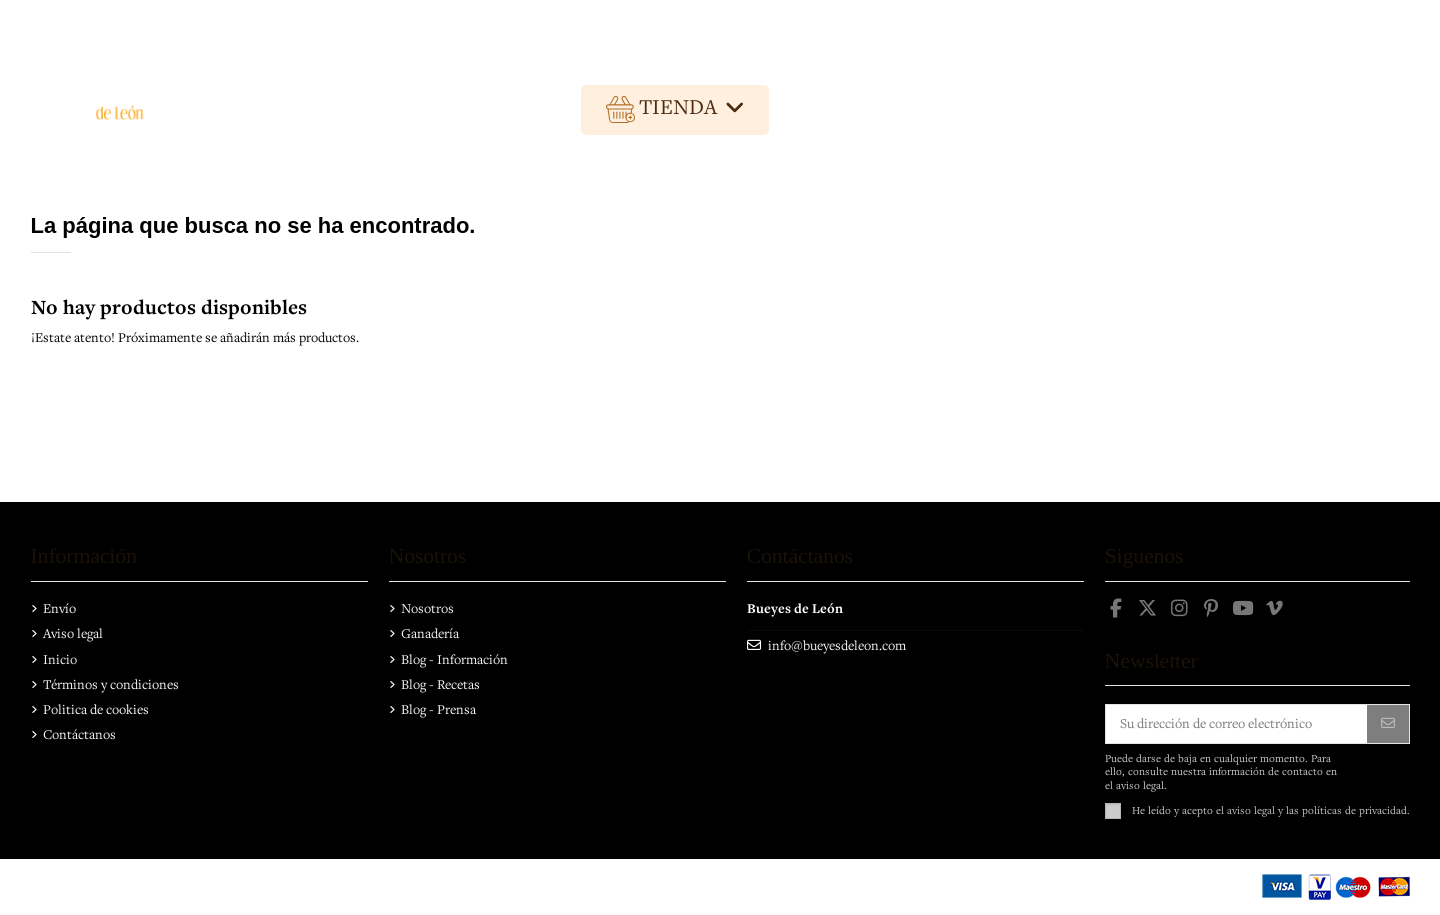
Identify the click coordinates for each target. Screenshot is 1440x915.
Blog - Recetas (440, 684)
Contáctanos (79, 734)
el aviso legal (1245, 810)
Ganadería (430, 633)
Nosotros (427, 608)
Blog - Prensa (438, 709)
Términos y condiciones (111, 684)
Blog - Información (454, 659)
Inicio (60, 659)
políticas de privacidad (1354, 810)
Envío (59, 608)
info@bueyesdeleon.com (837, 645)
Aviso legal (73, 633)
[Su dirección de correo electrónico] (1237, 724)
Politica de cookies (96, 709)
